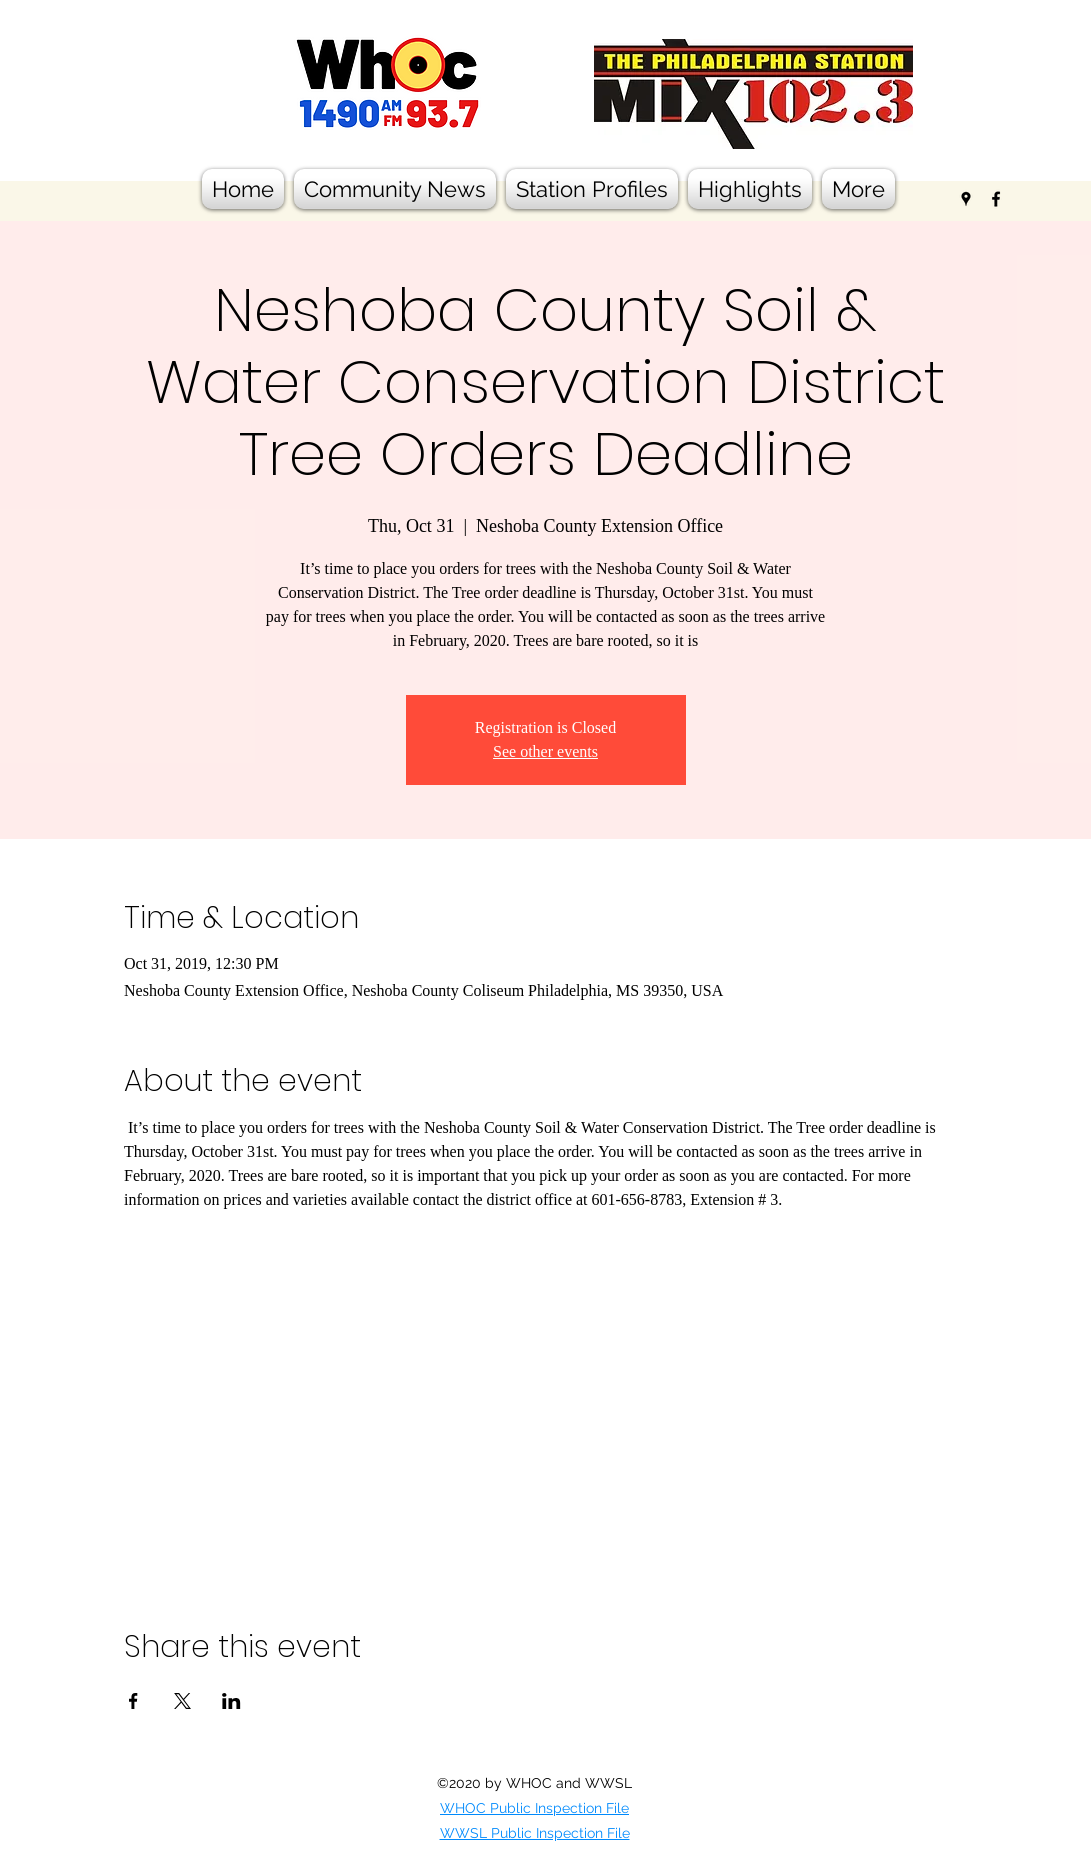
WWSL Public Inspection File (535, 1833)
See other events (545, 751)
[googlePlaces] (966, 199)
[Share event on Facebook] (133, 1701)
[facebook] (996, 199)
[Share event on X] (182, 1701)
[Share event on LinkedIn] (231, 1701)
